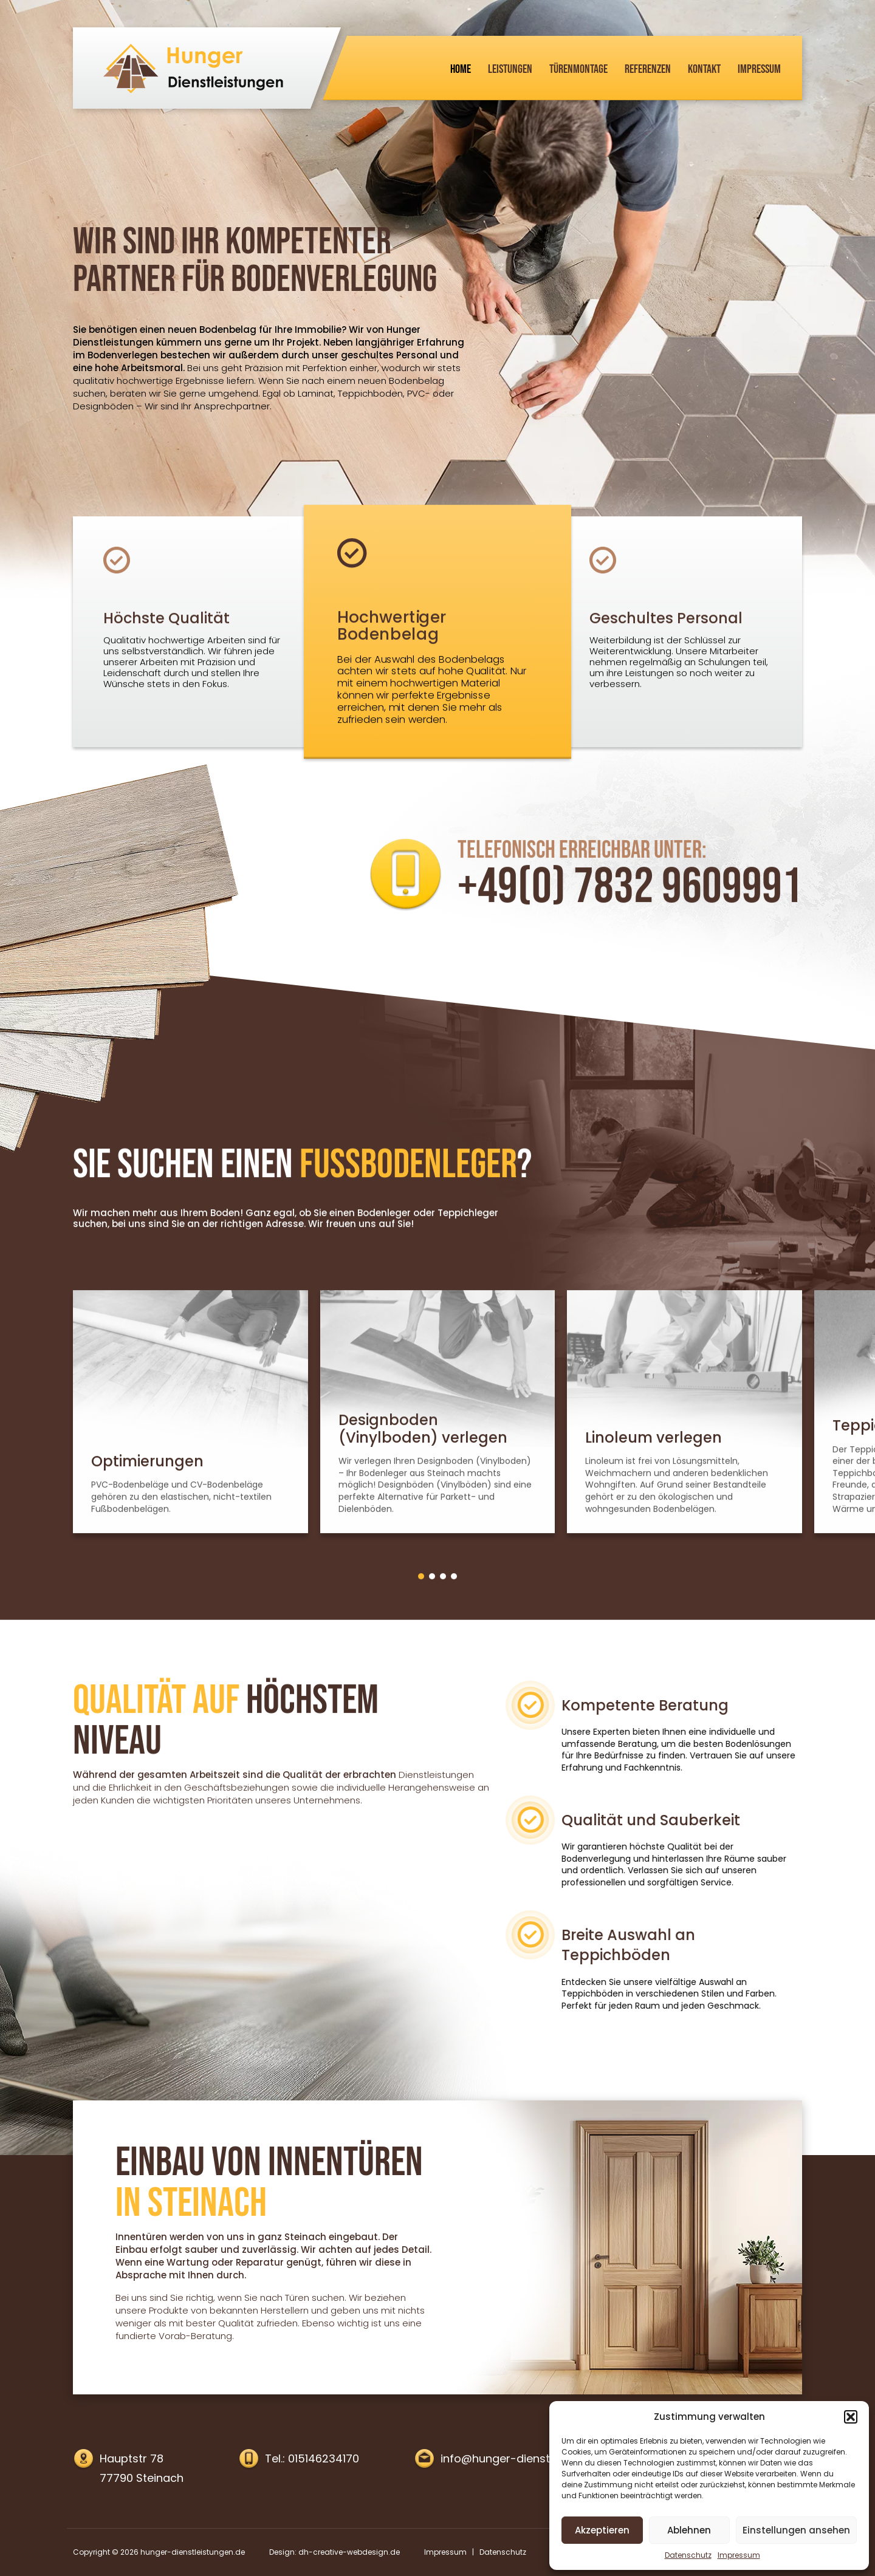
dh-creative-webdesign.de (349, 2552)
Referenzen (648, 69)
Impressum (739, 2555)
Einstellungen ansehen (796, 2530)
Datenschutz (688, 2555)
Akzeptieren (602, 2530)
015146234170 (323, 2458)
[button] (851, 2417)
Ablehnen (689, 2530)
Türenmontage (578, 69)
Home (460, 69)
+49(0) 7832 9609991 (630, 923)
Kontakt (704, 69)
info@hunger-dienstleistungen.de (531, 2458)
